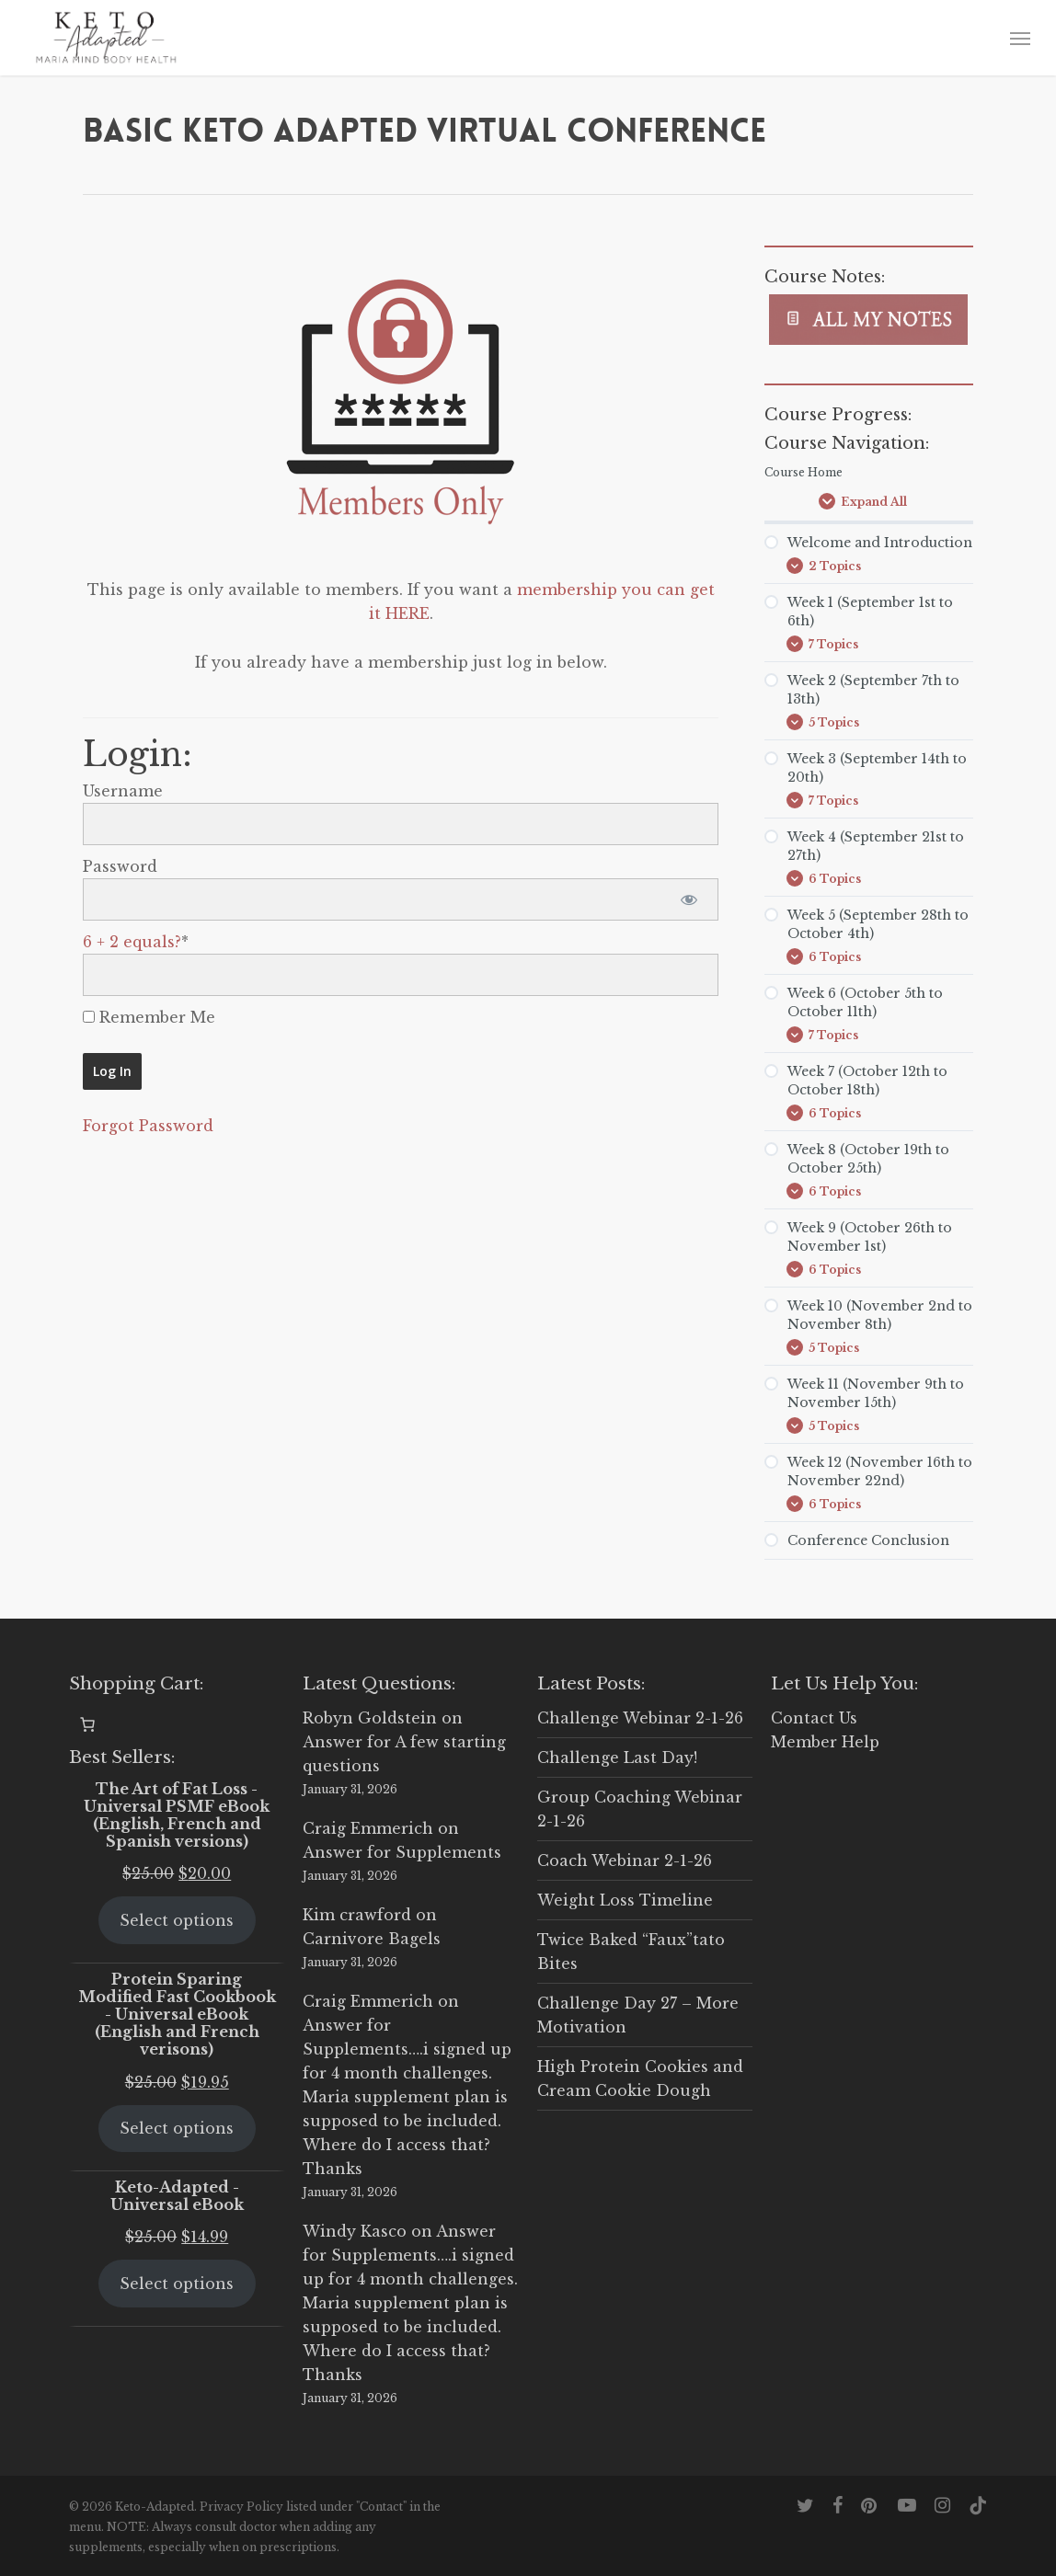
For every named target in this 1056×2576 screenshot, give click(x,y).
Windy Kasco (355, 2231)
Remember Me (149, 1017)
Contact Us (814, 1718)
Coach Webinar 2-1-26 (624, 1860)
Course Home (803, 472)
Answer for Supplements (402, 1852)
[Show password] (688, 899)
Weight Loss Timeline (625, 1900)
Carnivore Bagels (372, 1938)
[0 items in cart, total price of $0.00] (87, 1724)
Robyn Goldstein (370, 1718)
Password (120, 866)
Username (123, 791)
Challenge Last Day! (617, 1757)
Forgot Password (148, 1125)
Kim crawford (357, 1915)
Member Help (825, 1742)
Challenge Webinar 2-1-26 (640, 1718)
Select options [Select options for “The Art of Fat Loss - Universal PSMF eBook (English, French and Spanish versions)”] (177, 1920)
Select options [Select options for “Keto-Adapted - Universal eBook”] (177, 2283)
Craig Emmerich (368, 1828)
